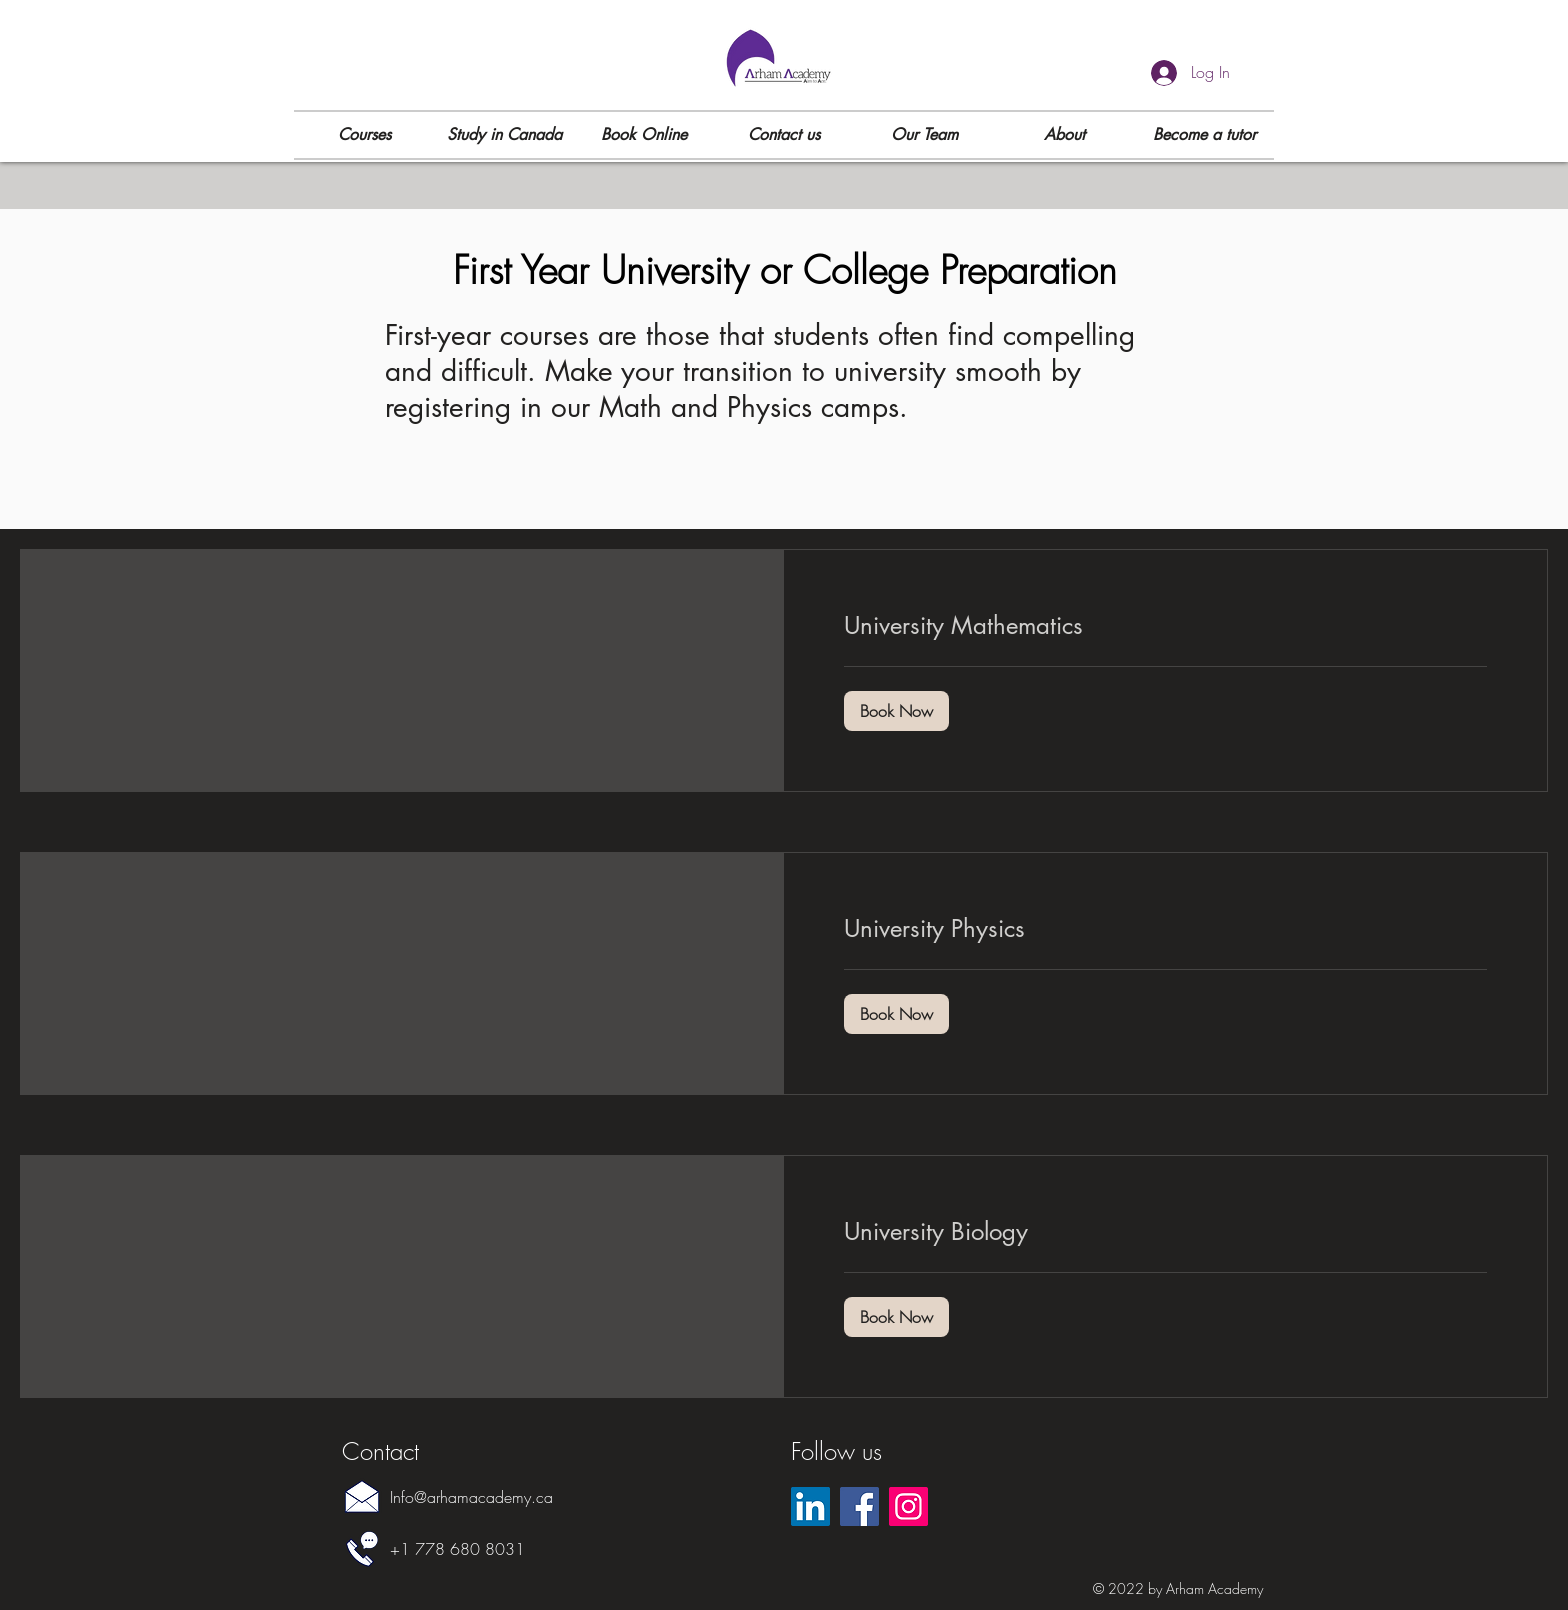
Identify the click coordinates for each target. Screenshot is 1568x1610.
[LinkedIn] (810, 1506)
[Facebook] (859, 1506)
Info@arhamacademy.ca (471, 1497)
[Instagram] (908, 1506)
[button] (364, 135)
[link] (1165, 626)
